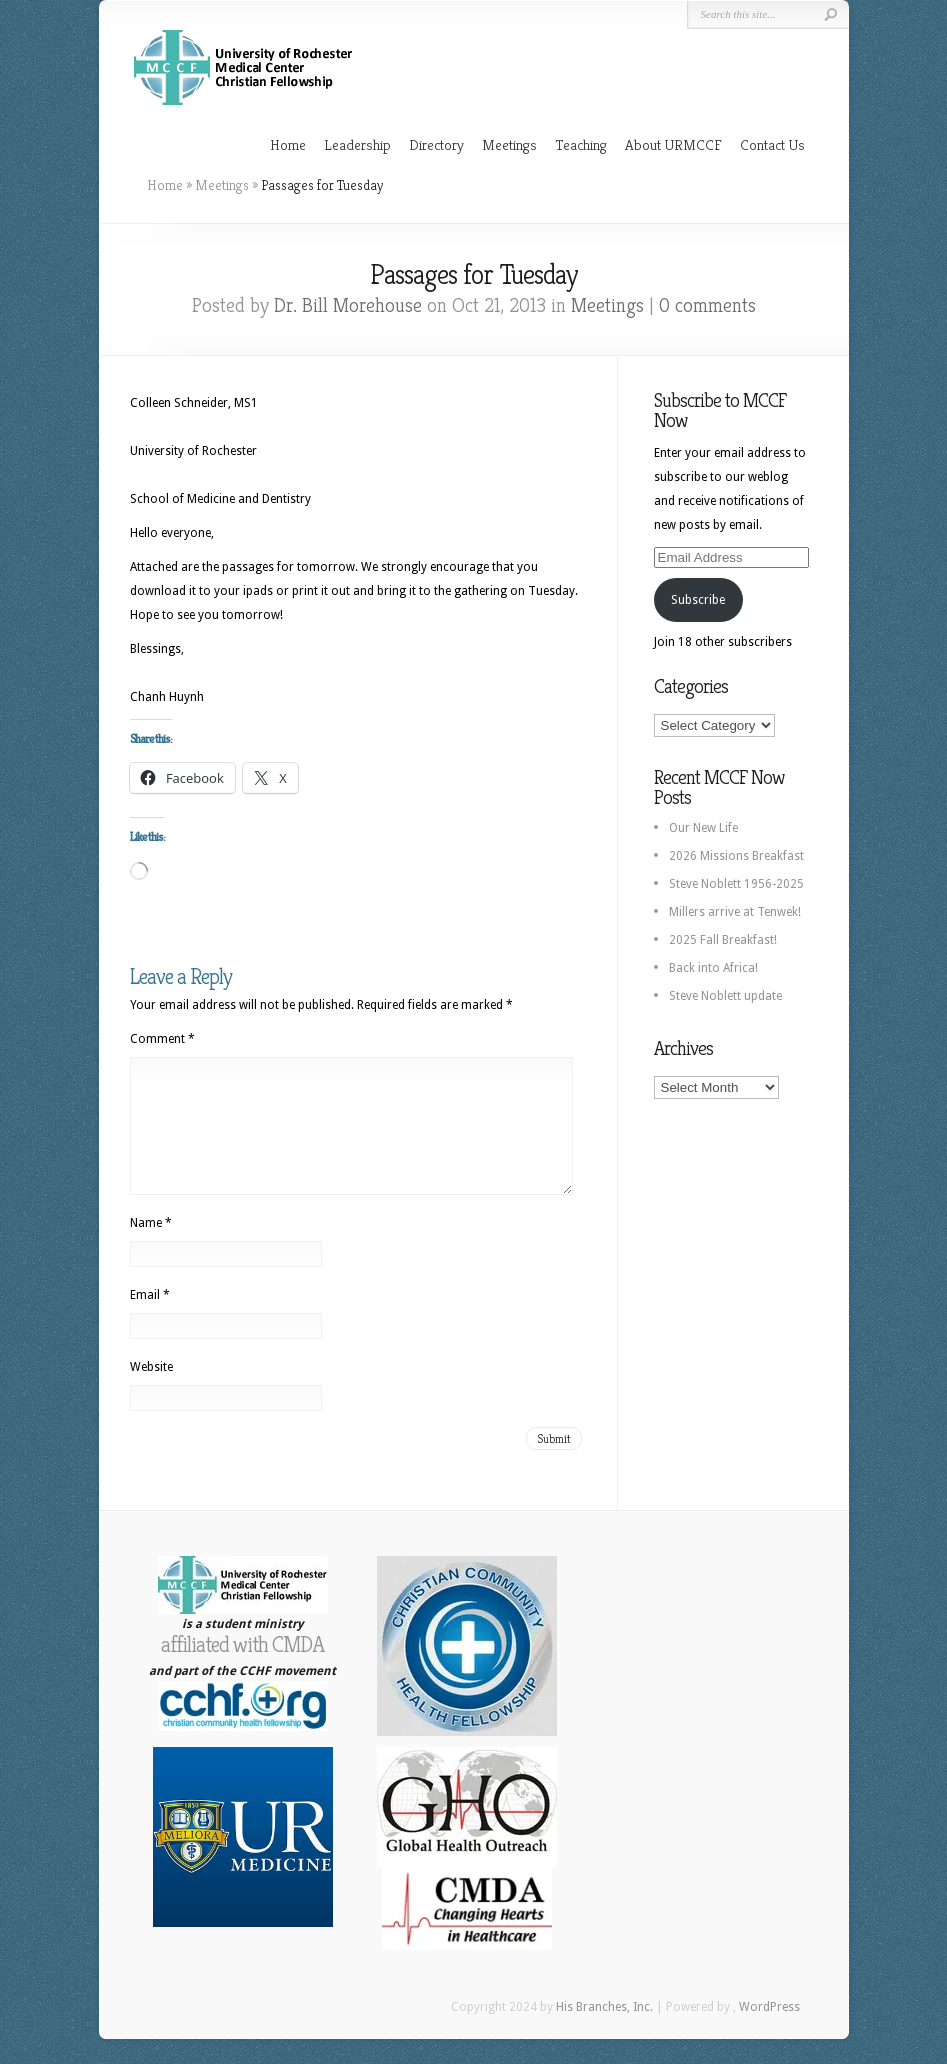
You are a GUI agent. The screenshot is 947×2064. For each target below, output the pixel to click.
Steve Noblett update (725, 996)
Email (150, 1319)
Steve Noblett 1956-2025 (736, 884)
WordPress (769, 2031)
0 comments (707, 305)
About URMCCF (673, 144)
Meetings (509, 144)
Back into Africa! (713, 968)
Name (151, 1247)
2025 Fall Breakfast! (723, 940)
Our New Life (703, 828)
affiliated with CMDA (242, 1668)
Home (288, 144)
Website (151, 1391)
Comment (162, 1039)
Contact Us (772, 144)
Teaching (581, 144)
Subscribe (698, 600)
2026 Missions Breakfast (736, 856)
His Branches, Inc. (604, 2031)
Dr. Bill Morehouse (348, 305)
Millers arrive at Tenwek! (735, 912)
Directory (436, 144)
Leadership (357, 144)
